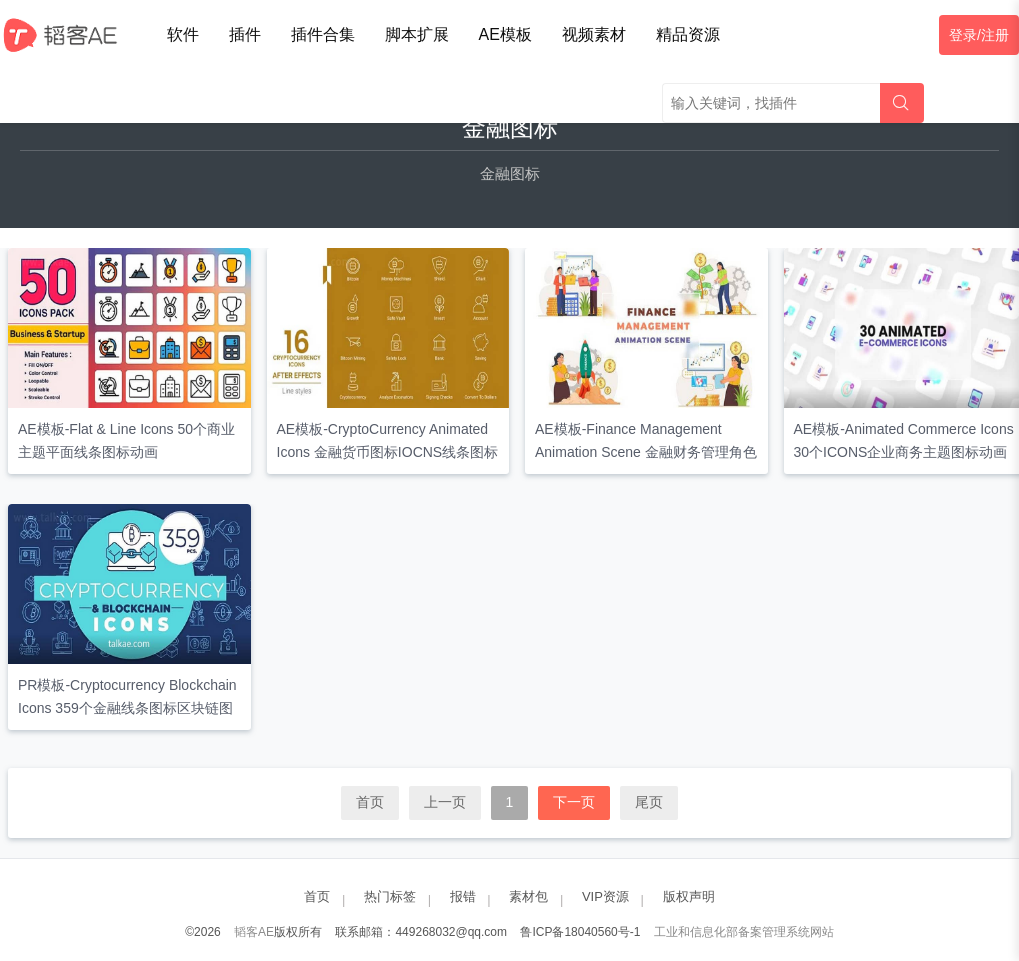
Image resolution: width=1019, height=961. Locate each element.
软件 (183, 34)
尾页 (649, 802)
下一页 (574, 802)
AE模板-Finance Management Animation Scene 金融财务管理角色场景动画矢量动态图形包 (646, 452)
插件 (245, 34)
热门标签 (390, 896)
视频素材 (594, 34)
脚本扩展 (417, 34)
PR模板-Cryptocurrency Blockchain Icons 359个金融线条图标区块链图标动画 (127, 708)
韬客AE (254, 932)
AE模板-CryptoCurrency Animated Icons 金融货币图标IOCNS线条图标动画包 (388, 452)
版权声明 (689, 896)
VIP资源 (605, 896)
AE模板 (505, 34)
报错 (463, 896)
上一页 (445, 802)
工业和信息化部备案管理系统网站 (744, 932)
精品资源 (688, 34)
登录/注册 (979, 35)
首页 (370, 802)
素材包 (528, 896)
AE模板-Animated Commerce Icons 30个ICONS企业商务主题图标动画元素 (904, 452)
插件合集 (323, 34)
